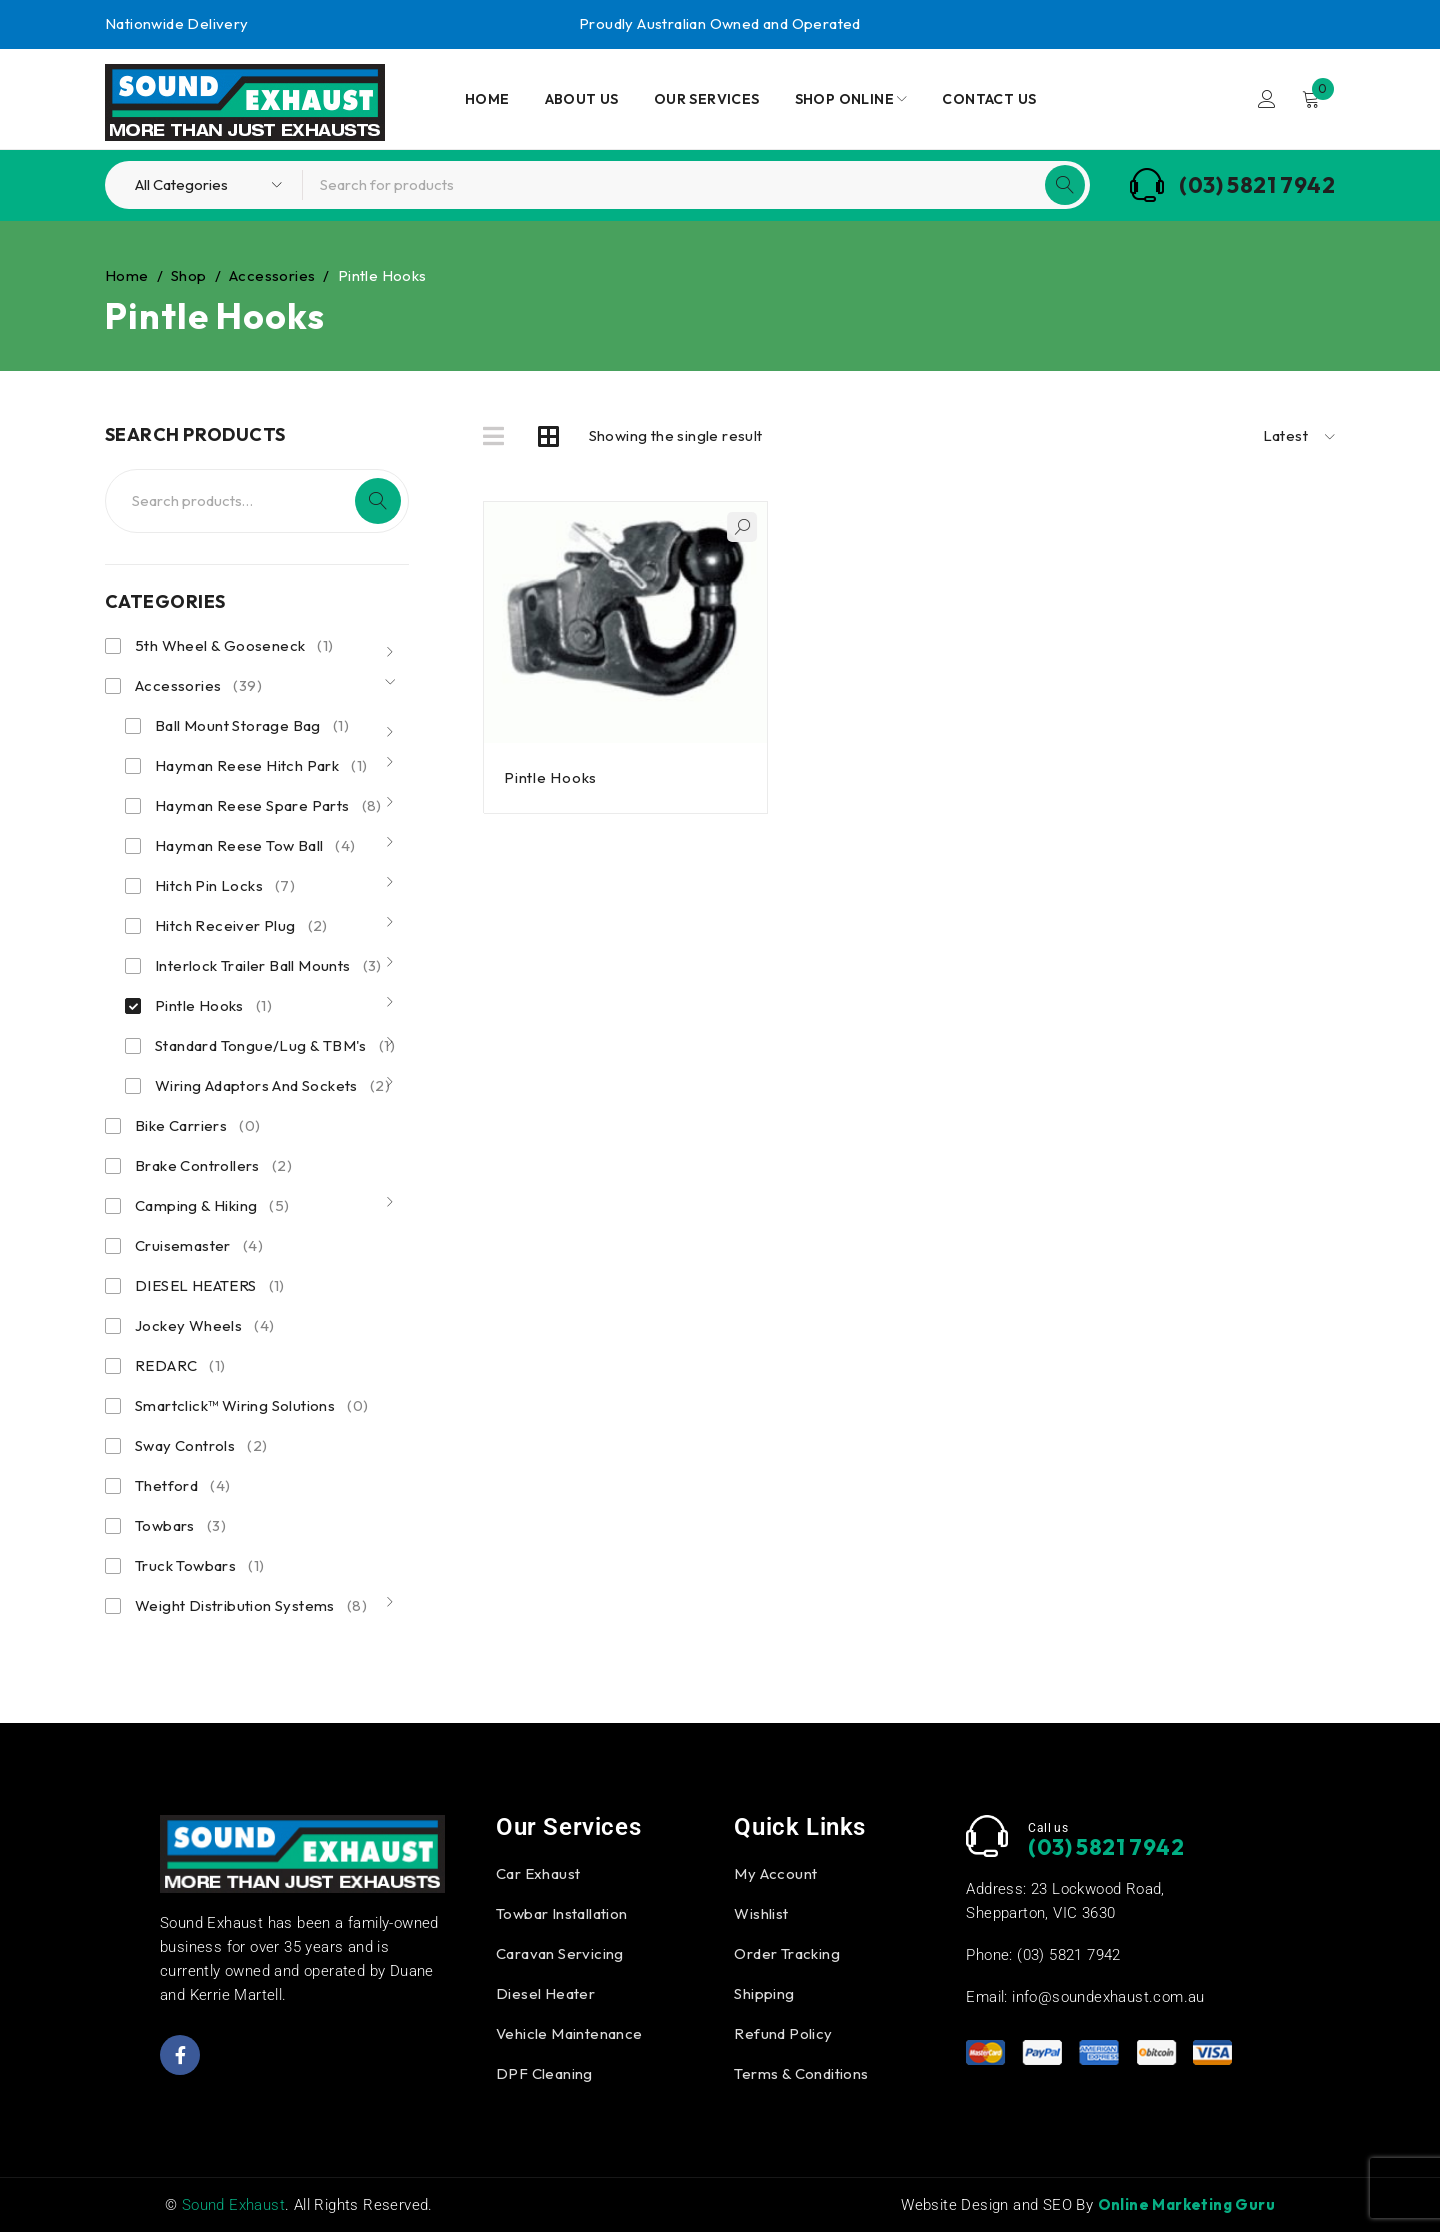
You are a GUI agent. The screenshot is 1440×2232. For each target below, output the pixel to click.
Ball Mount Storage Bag (252, 726)
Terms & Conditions (801, 2073)
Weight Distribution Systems (251, 1606)
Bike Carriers (197, 1126)
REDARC (180, 1366)
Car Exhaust (538, 1873)
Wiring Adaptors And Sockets (272, 1086)
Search (378, 501)
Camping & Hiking (212, 1206)
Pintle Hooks (213, 1006)
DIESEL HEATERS (210, 1286)
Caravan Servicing (560, 1953)
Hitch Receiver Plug (241, 926)
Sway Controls (201, 1446)
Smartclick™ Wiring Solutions (251, 1406)
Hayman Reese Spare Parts (268, 806)
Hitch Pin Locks (225, 886)
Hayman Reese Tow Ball (255, 846)
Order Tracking (787, 1953)
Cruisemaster (199, 1246)
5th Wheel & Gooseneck (234, 646)
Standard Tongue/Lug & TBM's (275, 1046)
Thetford (182, 1486)
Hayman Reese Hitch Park (261, 766)
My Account (775, 1873)
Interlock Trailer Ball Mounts (268, 966)
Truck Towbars (199, 1566)
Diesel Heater (545, 1993)
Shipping (764, 1993)
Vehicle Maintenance (569, 2033)
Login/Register (1267, 99)
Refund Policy (783, 2033)
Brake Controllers (213, 1166)
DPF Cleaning (544, 2073)
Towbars (180, 1526)
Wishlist (761, 1913)
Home (127, 275)
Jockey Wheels (204, 1326)
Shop (189, 275)
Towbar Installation (562, 1913)
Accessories (272, 275)
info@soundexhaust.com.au (1108, 1997)
